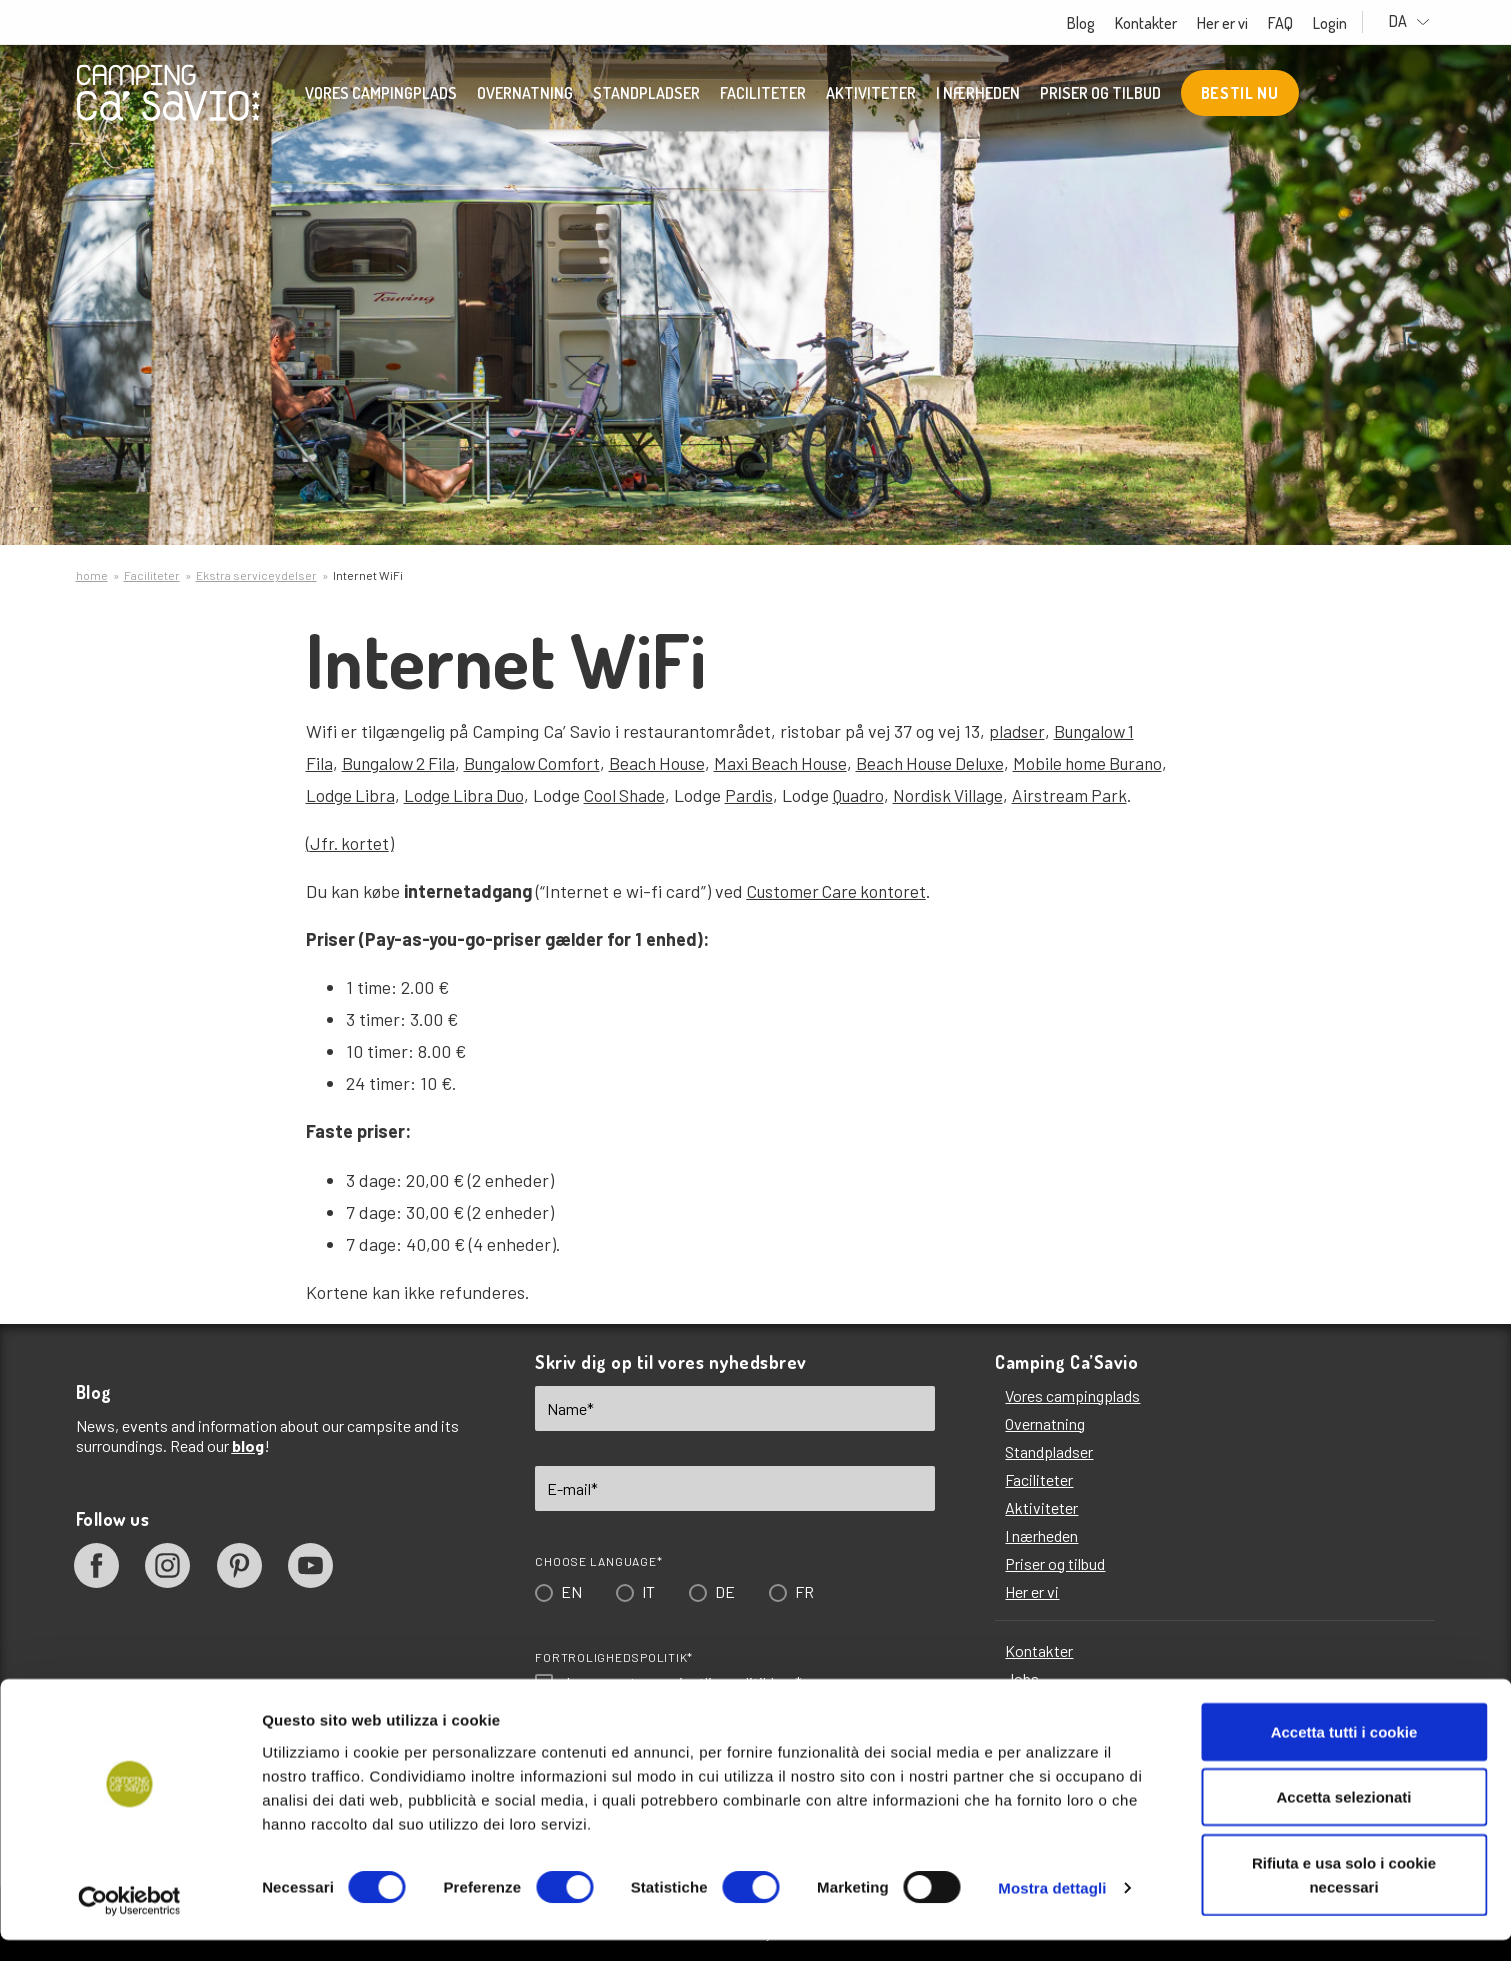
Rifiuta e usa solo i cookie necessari (1344, 1895)
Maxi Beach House (799, 763)
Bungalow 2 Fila (401, 763)
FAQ (1300, 23)
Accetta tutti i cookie (1344, 1752)
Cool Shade (633, 795)
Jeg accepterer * (681, 1683)
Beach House (671, 763)
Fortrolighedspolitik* (614, 1657)
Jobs (1022, 1678)
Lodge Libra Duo (468, 795)
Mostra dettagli (1052, 1909)
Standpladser (646, 95)
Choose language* (598, 1561)
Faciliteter (763, 95)
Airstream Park (1090, 795)
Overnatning (525, 95)
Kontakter (1166, 23)
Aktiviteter (871, 95)
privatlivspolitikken (730, 1682)
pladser (1017, 731)
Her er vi (1242, 23)
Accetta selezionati (1343, 1818)
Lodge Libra (351, 795)
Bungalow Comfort (541, 763)
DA (1419, 21)
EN (571, 1591)
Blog (1101, 23)
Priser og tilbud (1100, 95)
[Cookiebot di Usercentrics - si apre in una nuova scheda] (129, 1922)
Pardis (760, 795)
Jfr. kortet (350, 843)
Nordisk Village (966, 795)
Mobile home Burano (1120, 763)
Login (1350, 23)
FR (804, 1591)
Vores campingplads (381, 95)
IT (648, 1591)
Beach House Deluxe (956, 763)
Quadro (873, 795)
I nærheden (978, 95)
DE (725, 1591)
